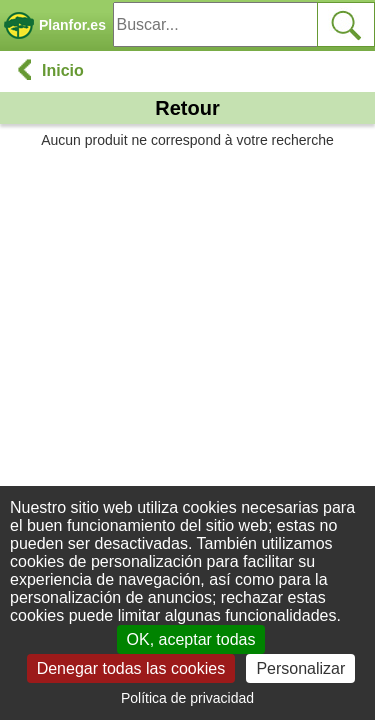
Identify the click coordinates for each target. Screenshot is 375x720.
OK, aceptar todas (191, 639)
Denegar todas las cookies (131, 668)
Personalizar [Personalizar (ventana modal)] (300, 668)
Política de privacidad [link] (187, 698)
